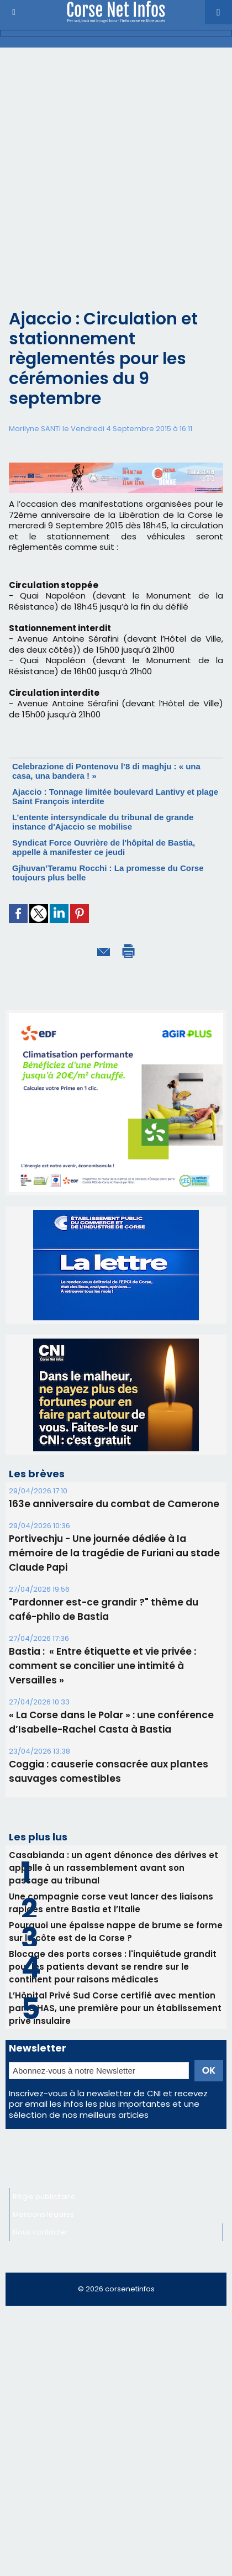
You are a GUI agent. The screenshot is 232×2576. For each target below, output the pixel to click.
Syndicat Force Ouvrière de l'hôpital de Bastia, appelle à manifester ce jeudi (103, 847)
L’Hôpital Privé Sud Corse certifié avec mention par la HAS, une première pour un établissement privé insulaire (115, 2008)
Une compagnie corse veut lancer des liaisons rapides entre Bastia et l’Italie (111, 1903)
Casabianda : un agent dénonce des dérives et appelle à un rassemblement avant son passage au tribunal (113, 1867)
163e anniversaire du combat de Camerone (114, 1503)
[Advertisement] (107, 187)
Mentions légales (43, 2214)
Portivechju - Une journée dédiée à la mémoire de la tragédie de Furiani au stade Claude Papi (114, 1553)
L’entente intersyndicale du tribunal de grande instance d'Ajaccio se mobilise (102, 821)
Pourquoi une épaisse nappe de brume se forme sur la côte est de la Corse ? (116, 1931)
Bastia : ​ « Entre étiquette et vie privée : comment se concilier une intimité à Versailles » (102, 1666)
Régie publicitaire (44, 2196)
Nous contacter (40, 2232)
